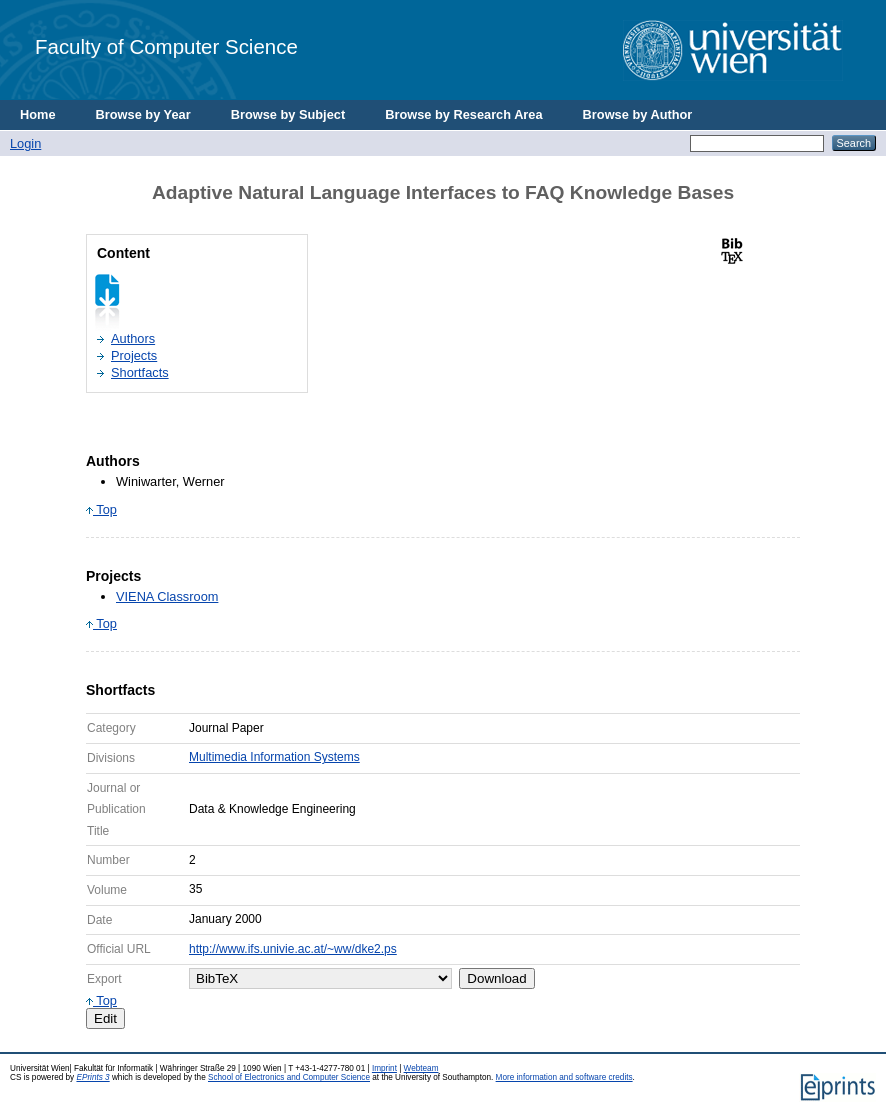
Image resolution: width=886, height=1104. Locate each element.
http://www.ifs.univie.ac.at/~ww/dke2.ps (293, 949)
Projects (134, 355)
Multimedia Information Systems (274, 757)
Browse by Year (143, 114)
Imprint (384, 1068)
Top (101, 509)
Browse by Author (638, 114)
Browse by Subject (288, 114)
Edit (105, 1018)
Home (38, 114)
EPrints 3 (92, 1077)
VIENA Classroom (167, 596)
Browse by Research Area (463, 114)
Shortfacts (140, 372)
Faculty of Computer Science (166, 46)
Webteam (421, 1068)
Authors (133, 338)
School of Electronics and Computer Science (289, 1077)
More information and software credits (564, 1077)
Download (496, 978)
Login (25, 143)
